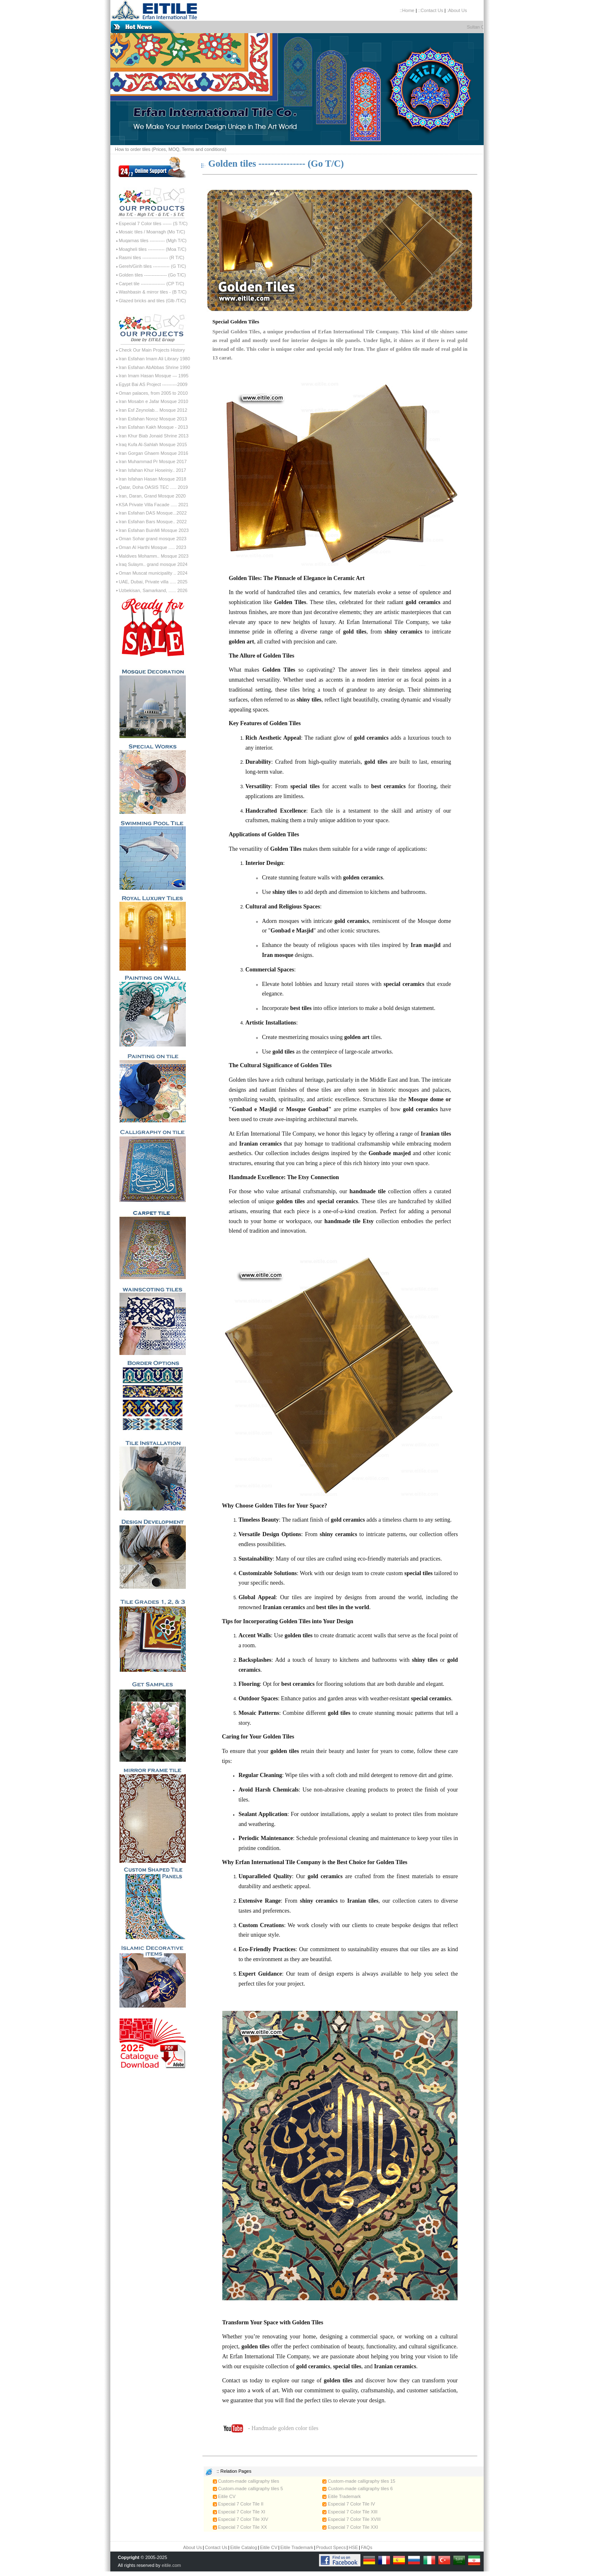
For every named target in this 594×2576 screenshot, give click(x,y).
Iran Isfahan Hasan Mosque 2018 (152, 478)
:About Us (457, 10)
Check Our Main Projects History (152, 349)
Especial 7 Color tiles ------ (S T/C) (153, 223)
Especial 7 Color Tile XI (239, 2511)
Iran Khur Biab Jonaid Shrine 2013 (153, 435)
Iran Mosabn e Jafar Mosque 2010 (153, 401)
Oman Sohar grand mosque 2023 (152, 538)
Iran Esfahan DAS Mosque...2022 (153, 512)
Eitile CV (224, 2496)
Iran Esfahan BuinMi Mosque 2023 (154, 530)
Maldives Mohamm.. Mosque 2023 (153, 556)
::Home (407, 10)
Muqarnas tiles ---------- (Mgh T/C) (153, 240)
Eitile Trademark (341, 2496)
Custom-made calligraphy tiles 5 (248, 2488)
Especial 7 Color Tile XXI (350, 2527)
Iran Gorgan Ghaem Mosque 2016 (153, 453)
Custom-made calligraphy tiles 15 (358, 2481)
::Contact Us (430, 10)
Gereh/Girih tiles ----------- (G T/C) (152, 266)
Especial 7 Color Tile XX (240, 2527)
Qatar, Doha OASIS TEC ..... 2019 (153, 487)
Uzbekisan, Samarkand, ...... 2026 (153, 590)
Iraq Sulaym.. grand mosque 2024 (153, 564)
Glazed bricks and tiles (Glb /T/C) (152, 300)
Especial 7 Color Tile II (238, 2503)
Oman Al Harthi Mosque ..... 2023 (152, 547)
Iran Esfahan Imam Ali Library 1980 (154, 358)
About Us (192, 2547)
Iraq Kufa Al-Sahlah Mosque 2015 (153, 444)
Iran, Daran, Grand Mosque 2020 (152, 495)
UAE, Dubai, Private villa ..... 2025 (153, 581)
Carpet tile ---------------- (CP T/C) (151, 283)
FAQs (366, 2547)
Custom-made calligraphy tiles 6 (357, 2488)
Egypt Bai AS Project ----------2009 (153, 384)
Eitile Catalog (243, 2547)
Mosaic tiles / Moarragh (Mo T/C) (152, 231)
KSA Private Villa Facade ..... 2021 (153, 504)
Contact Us (216, 2547)
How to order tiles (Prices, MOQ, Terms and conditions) (170, 149)
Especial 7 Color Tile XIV (240, 2519)
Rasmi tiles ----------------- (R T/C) (151, 257)
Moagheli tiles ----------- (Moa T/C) (152, 249)
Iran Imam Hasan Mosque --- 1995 (153, 375)
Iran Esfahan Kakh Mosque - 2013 (153, 427)
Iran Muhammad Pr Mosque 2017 (153, 461)
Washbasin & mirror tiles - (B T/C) (153, 291)
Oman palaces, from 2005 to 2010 (153, 393)
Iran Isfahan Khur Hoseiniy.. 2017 (152, 470)
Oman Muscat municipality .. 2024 (153, 573)
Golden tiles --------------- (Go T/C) (152, 274)
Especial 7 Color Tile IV (348, 2503)
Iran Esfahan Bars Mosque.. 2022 (153, 521)
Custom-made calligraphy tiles (246, 2481)
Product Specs (331, 2547)
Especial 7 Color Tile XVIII (351, 2519)
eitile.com (171, 2565)
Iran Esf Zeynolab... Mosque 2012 (153, 410)
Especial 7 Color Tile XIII (349, 2511)
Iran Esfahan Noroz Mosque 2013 (153, 418)
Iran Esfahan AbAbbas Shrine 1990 (154, 367)
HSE (353, 2547)
